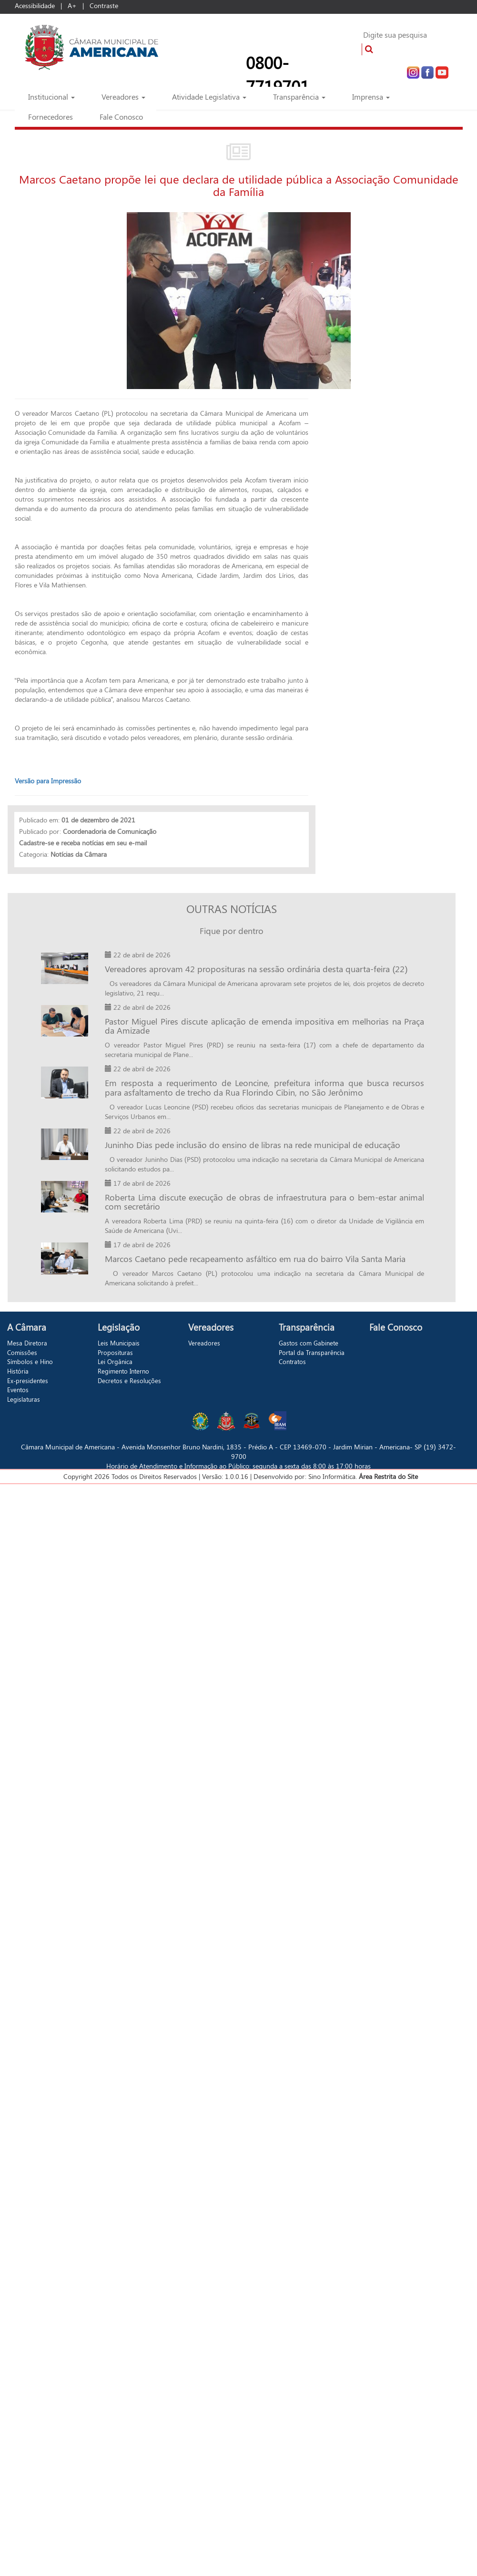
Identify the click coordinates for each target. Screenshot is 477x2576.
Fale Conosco (121, 117)
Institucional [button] (51, 97)
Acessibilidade (35, 5)
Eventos (18, 1389)
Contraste (104, 5)
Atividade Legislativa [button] (209, 97)
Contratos (292, 1361)
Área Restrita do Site (387, 1476)
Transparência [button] (299, 97)
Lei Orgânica (115, 1361)
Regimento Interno (123, 1371)
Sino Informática (331, 1476)
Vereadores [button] (123, 97)
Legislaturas (23, 1399)
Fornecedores (50, 117)
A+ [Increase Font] (72, 5)
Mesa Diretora (27, 1343)
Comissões (22, 1352)
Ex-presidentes (27, 1380)
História (18, 1371)
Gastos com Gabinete (308, 1343)
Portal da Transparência (312, 1352)
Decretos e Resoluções (129, 1380)
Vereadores (204, 1343)
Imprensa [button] (371, 97)
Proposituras (115, 1352)
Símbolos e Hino (30, 1361)
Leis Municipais (119, 1343)
